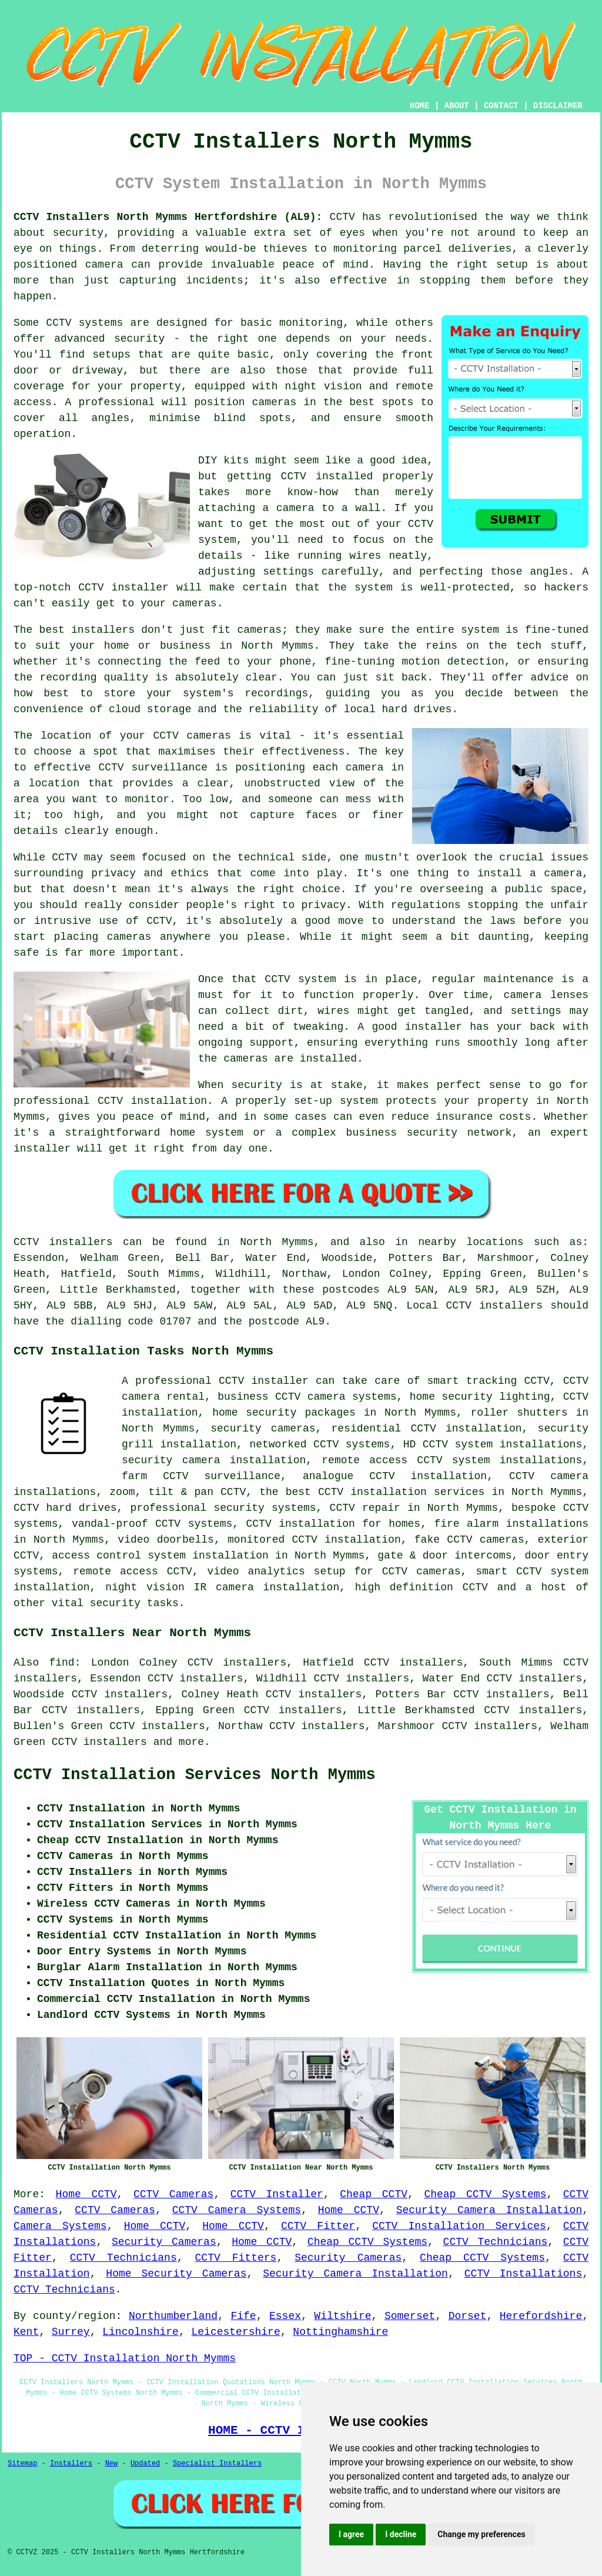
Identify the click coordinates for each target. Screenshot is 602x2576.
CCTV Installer (276, 2194)
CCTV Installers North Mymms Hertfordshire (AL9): (168, 217)
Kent (26, 2332)
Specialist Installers (217, 2464)
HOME (420, 106)
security (115, 1603)
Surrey (71, 2332)
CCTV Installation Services (459, 2226)
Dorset (468, 2316)
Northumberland (173, 2316)
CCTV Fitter (318, 2226)
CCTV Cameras (173, 2194)
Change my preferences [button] (481, 2534)
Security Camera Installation (489, 2210)
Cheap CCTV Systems (485, 2194)
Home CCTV (86, 2194)
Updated (145, 2464)
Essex (285, 2316)
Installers (71, 2464)
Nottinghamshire (340, 2332)
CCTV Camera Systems (236, 2210)
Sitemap (22, 2464)
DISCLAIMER (558, 106)
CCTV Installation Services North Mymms (195, 1775)
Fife (243, 2316)
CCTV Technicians (495, 2242)
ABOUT (456, 106)
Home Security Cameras (176, 2274)
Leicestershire (235, 2332)
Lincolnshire (140, 2332)
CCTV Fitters (236, 2258)
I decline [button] (400, 2534)
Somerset (409, 2316)
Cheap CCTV (373, 2194)
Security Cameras (164, 2242)
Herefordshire (541, 2316)
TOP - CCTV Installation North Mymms (125, 2358)
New (111, 2464)
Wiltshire (342, 2316)
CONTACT (501, 106)
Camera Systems (60, 2226)
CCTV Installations (523, 2274)
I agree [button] (351, 2534)
